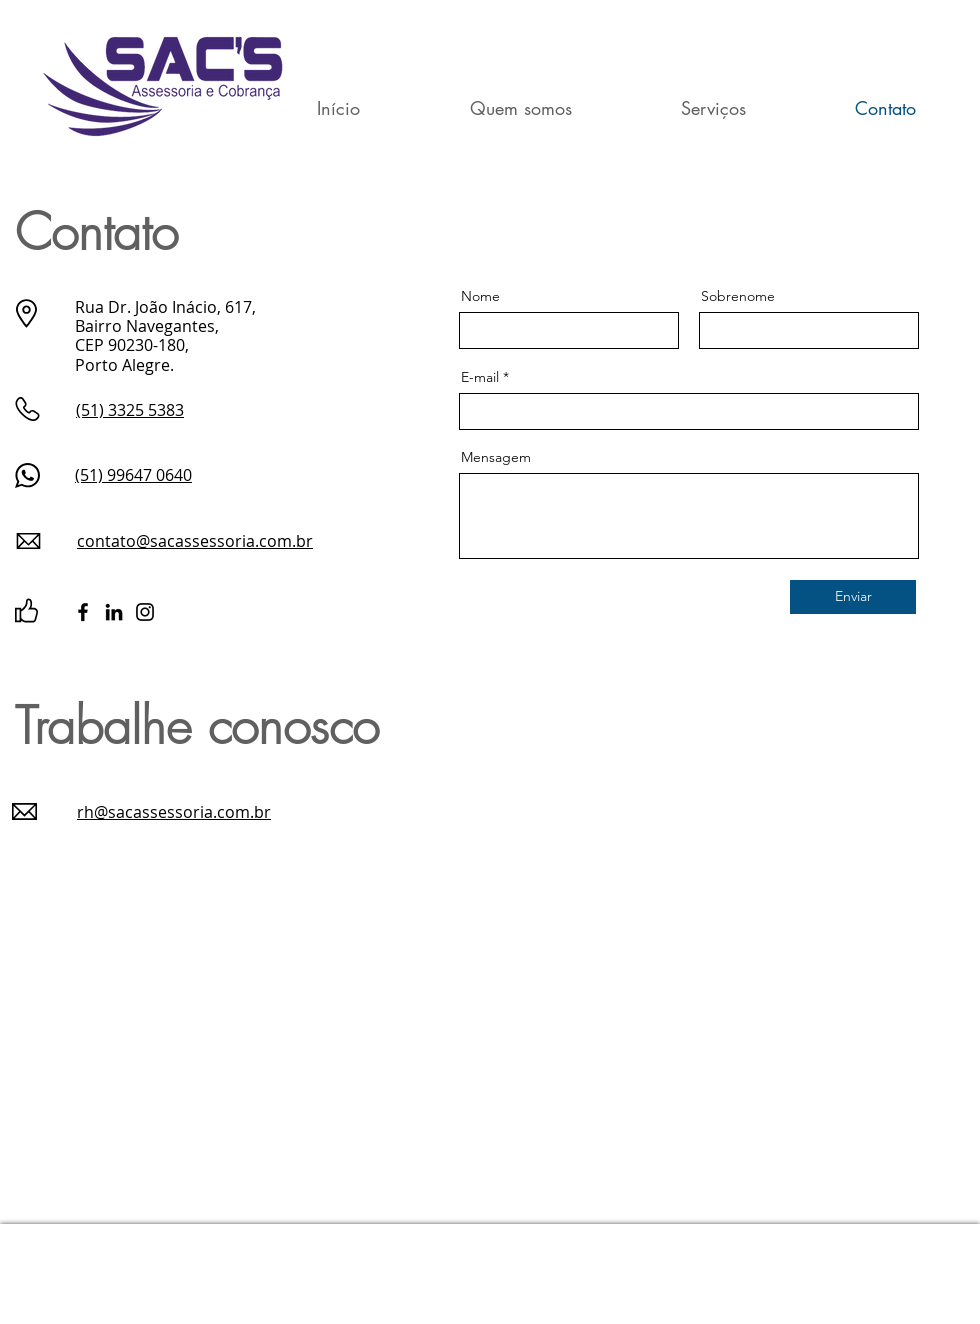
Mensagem (496, 457)
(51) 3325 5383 (130, 410)
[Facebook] (83, 612)
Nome (480, 296)
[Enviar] (853, 597)
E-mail (480, 377)
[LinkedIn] (114, 612)
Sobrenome (738, 296)
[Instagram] (145, 612)
